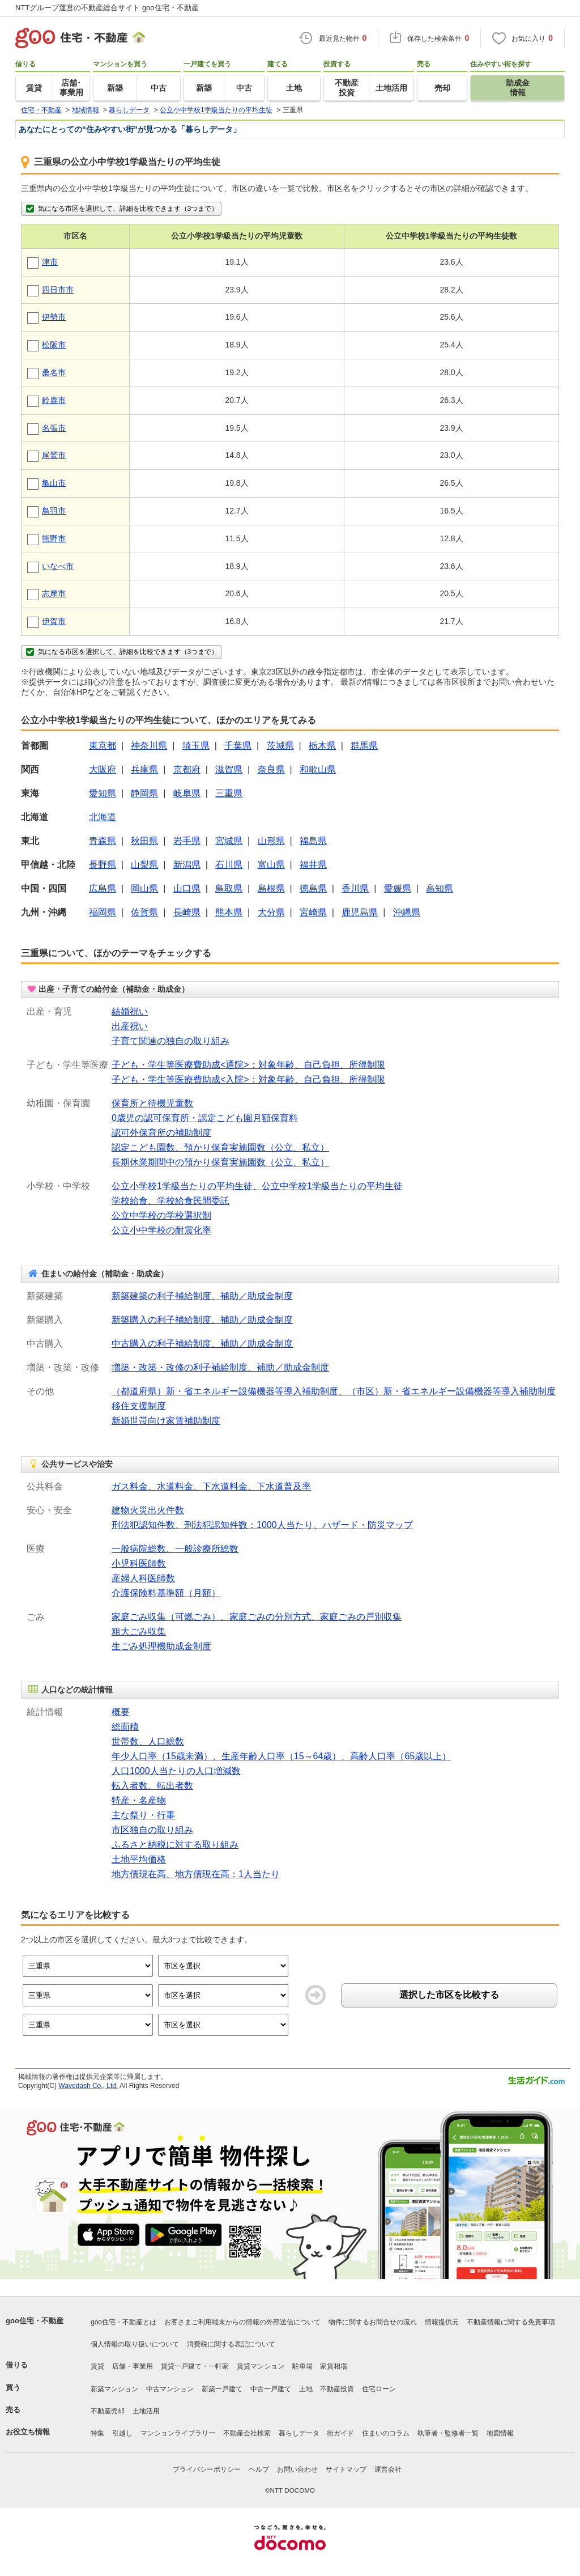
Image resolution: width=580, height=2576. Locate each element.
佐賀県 (144, 912)
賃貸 (97, 2366)
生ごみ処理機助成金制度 (161, 1646)
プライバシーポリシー (207, 2469)
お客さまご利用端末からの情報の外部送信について (242, 2322)
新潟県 (187, 864)
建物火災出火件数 (148, 1510)
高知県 (439, 888)
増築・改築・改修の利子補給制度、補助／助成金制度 (220, 1367)
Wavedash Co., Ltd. (88, 2086)
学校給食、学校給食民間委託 (170, 1201)
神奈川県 (149, 745)
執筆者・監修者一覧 (448, 2433)
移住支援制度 (139, 1406)
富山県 (271, 864)
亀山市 (54, 482)
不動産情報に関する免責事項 (511, 2322)
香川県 (355, 888)
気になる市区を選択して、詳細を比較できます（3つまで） (121, 208)
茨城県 (280, 745)
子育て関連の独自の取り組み (170, 1041)
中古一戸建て (270, 2389)
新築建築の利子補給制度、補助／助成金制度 (202, 1296)
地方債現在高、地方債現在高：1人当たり (196, 1874)
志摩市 (54, 593)
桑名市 (54, 372)
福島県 (313, 841)
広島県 (102, 888)
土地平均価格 (139, 1859)
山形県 (271, 841)
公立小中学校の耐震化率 (161, 1230)
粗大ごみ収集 (139, 1631)
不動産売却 (108, 2411)
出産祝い (130, 1026)
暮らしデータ (299, 2433)
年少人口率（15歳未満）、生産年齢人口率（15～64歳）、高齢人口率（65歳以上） (281, 1756)
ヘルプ (259, 2469)
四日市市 (58, 289)
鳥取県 (228, 888)
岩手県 (187, 841)
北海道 (102, 817)
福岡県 (102, 912)
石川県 (228, 864)
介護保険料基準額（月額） (166, 1593)
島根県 (271, 888)
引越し (122, 2433)
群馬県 (364, 745)
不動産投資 (337, 2389)
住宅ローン (379, 2389)
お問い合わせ (297, 2469)
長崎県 (187, 912)
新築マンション (114, 2389)
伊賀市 (54, 621)
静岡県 (144, 793)
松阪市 (54, 344)
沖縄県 (406, 912)
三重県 (228, 793)
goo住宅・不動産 (34, 2320)
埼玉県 (196, 745)
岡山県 (144, 888)
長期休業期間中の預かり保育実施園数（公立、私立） (220, 1162)
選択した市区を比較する (449, 1995)
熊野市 (54, 538)
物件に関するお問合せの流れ (373, 2322)
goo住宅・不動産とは (123, 2322)
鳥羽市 (54, 510)
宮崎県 (313, 912)
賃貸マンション (260, 2366)
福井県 (313, 864)
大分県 (271, 912)
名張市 (54, 427)
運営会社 (388, 2469)
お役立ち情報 (28, 2432)
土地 (306, 2389)
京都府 (187, 769)
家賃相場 (333, 2366)
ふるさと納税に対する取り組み (175, 1844)
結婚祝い (130, 1011)
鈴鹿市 (54, 400)
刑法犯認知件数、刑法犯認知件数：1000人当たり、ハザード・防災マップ (262, 1525)
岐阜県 (187, 793)
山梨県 (144, 864)
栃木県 (322, 745)
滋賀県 (228, 769)
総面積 (125, 1727)
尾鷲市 (54, 455)
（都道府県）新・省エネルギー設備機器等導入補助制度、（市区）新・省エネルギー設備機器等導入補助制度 (334, 1391)
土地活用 (146, 2411)
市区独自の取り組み (152, 1830)
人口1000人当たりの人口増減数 (176, 1771)
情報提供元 (442, 2322)
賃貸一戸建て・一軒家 (195, 2366)
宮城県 (228, 841)
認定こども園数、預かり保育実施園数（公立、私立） (220, 1147)
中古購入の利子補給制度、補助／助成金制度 (202, 1343)
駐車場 (302, 2366)
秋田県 (144, 841)
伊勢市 (54, 316)
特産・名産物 (139, 1800)
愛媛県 (397, 888)
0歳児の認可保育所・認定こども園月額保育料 (205, 1118)
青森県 (102, 841)
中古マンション (170, 2389)
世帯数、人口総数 (148, 1741)
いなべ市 (58, 566)
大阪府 (102, 769)
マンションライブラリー (177, 2433)
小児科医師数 (139, 1563)
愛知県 (102, 793)
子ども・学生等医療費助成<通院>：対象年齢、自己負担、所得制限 (248, 1065)
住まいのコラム (386, 2433)
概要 (121, 1712)
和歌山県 (318, 769)
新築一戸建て (222, 2389)
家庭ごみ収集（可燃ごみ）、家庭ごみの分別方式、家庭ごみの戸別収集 (257, 1617)
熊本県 (228, 912)
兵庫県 (144, 769)
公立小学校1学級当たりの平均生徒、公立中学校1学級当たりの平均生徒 (257, 1186)
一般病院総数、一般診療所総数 (175, 1549)
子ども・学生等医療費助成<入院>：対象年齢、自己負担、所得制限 (248, 1079)
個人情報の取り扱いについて (135, 2344)
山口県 (187, 888)
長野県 (102, 864)
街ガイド (340, 2433)
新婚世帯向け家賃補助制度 (166, 1420)
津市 (50, 261)
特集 (97, 2433)
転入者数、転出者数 (152, 1785)
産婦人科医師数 (143, 1578)
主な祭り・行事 (143, 1815)
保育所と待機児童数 (152, 1103)
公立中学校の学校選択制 (161, 1215)
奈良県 (271, 769)
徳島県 (313, 888)
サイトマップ (346, 2469)
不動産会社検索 (247, 2433)
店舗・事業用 (132, 2366)
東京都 (102, 745)
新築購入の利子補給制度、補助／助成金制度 (202, 1320)
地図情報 (500, 2433)
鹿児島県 (360, 912)
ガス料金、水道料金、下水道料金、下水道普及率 (211, 1486)
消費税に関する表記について (231, 2344)
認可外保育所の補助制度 (161, 1133)
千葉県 (237, 745)
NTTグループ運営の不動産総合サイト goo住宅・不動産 (107, 7)
